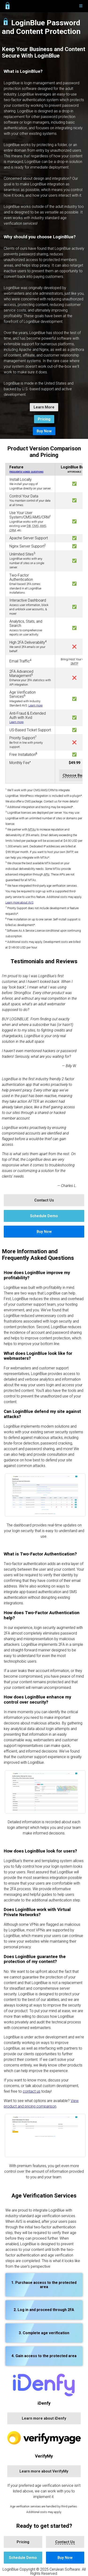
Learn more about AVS (19, 902)
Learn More (44, 407)
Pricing (44, 419)
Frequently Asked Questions (26, 471)
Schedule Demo (44, 1216)
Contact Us (44, 1200)
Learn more (35, 705)
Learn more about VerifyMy (43, 2471)
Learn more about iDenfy (44, 2418)
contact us (31, 2091)
